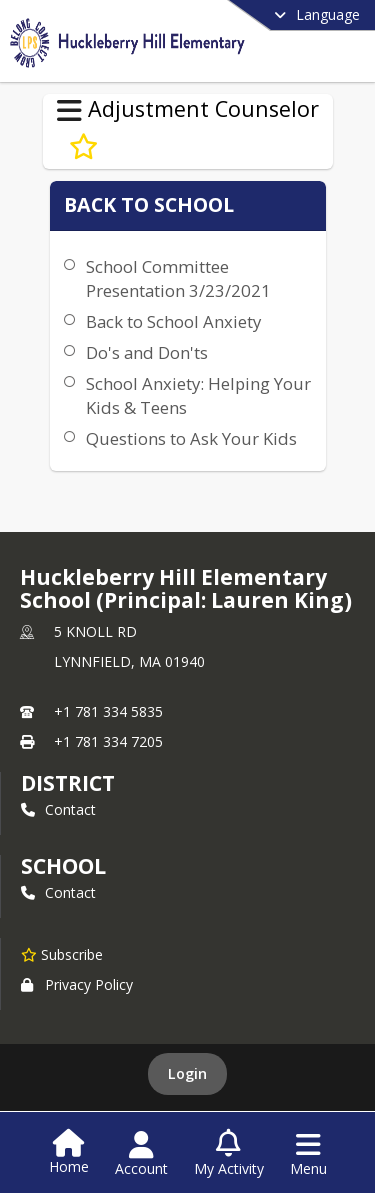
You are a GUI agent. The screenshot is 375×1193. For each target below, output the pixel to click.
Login (187, 1073)
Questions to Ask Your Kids (191, 438)
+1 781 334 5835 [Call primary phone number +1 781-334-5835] (108, 711)
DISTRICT (68, 783)
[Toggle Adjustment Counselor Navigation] (69, 111)
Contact (58, 809)
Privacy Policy (77, 984)
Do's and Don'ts (147, 352)
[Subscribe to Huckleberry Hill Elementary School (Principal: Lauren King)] (62, 954)
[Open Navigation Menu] (308, 1154)
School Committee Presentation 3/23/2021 (178, 278)
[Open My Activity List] (229, 1154)
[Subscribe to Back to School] (83, 147)
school (63, 866)
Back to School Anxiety (173, 321)
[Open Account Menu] (141, 1154)
